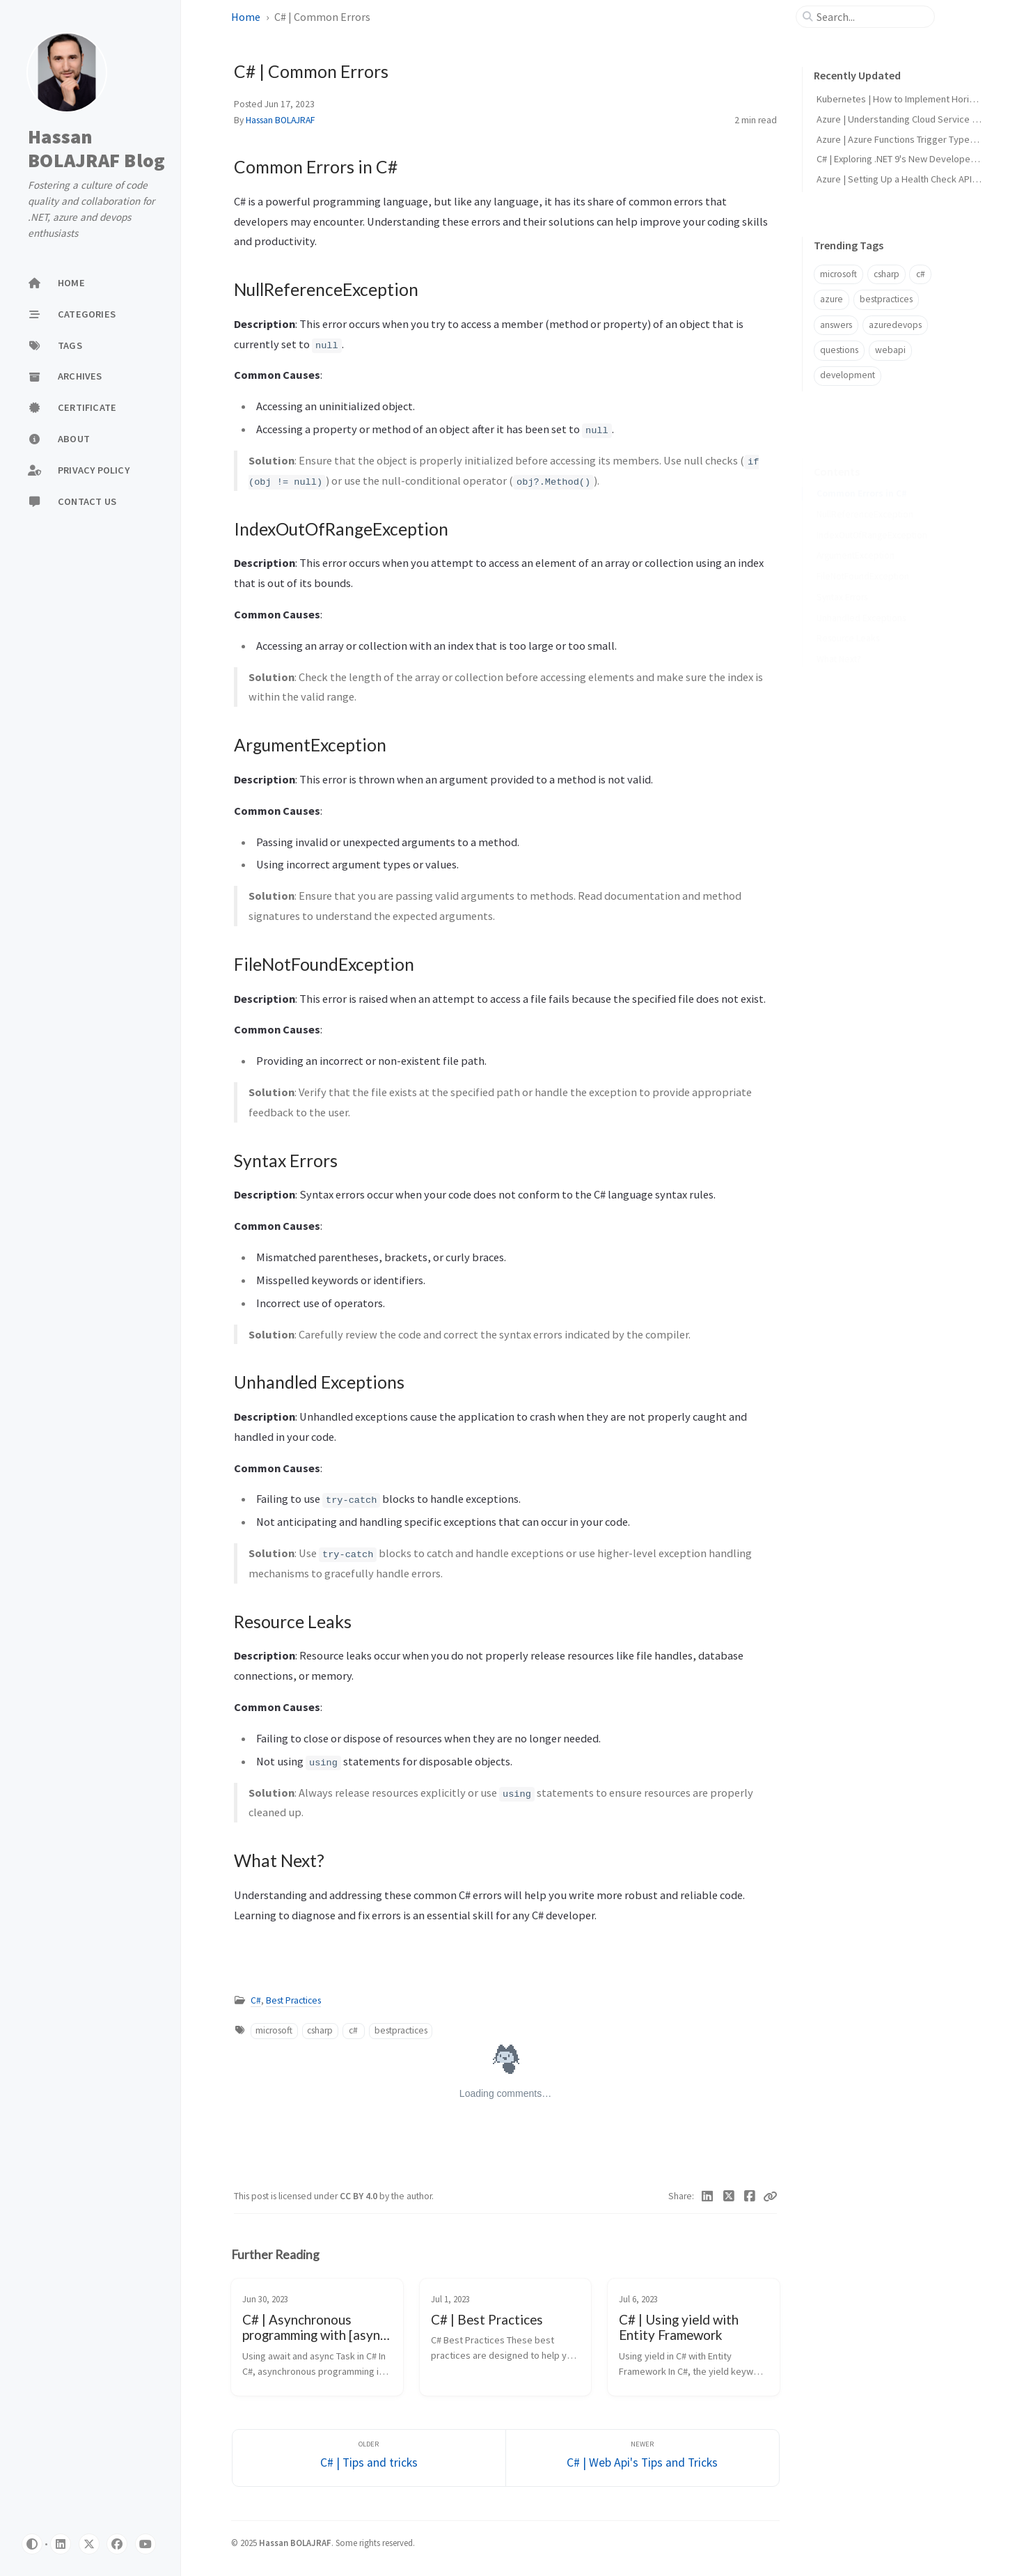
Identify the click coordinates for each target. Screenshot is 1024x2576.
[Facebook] (750, 2196)
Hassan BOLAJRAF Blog (96, 148)
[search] (871, 16)
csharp (320, 2030)
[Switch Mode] (32, 2544)
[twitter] (89, 2544)
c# (353, 2030)
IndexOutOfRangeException (872, 514)
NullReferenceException (865, 493)
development (847, 375)
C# (256, 2000)
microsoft (273, 2030)
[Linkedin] (708, 2196)
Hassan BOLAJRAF (280, 120)
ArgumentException (856, 534)
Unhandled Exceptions (861, 596)
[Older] (369, 2458)
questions (839, 350)
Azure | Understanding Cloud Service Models (909, 119)
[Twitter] (728, 2196)
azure (831, 299)
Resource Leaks (848, 617)
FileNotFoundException (863, 555)
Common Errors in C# (862, 472)
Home (245, 17)
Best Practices (293, 2000)
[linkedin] (60, 2544)
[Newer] (642, 2458)
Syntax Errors (842, 575)
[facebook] (117, 2544)
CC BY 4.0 (359, 2196)
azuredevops (895, 325)
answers (836, 325)
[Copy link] (770, 2196)
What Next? (839, 637)
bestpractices (401, 2030)
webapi (890, 350)
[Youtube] (145, 2544)
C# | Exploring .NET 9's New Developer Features (915, 159)
